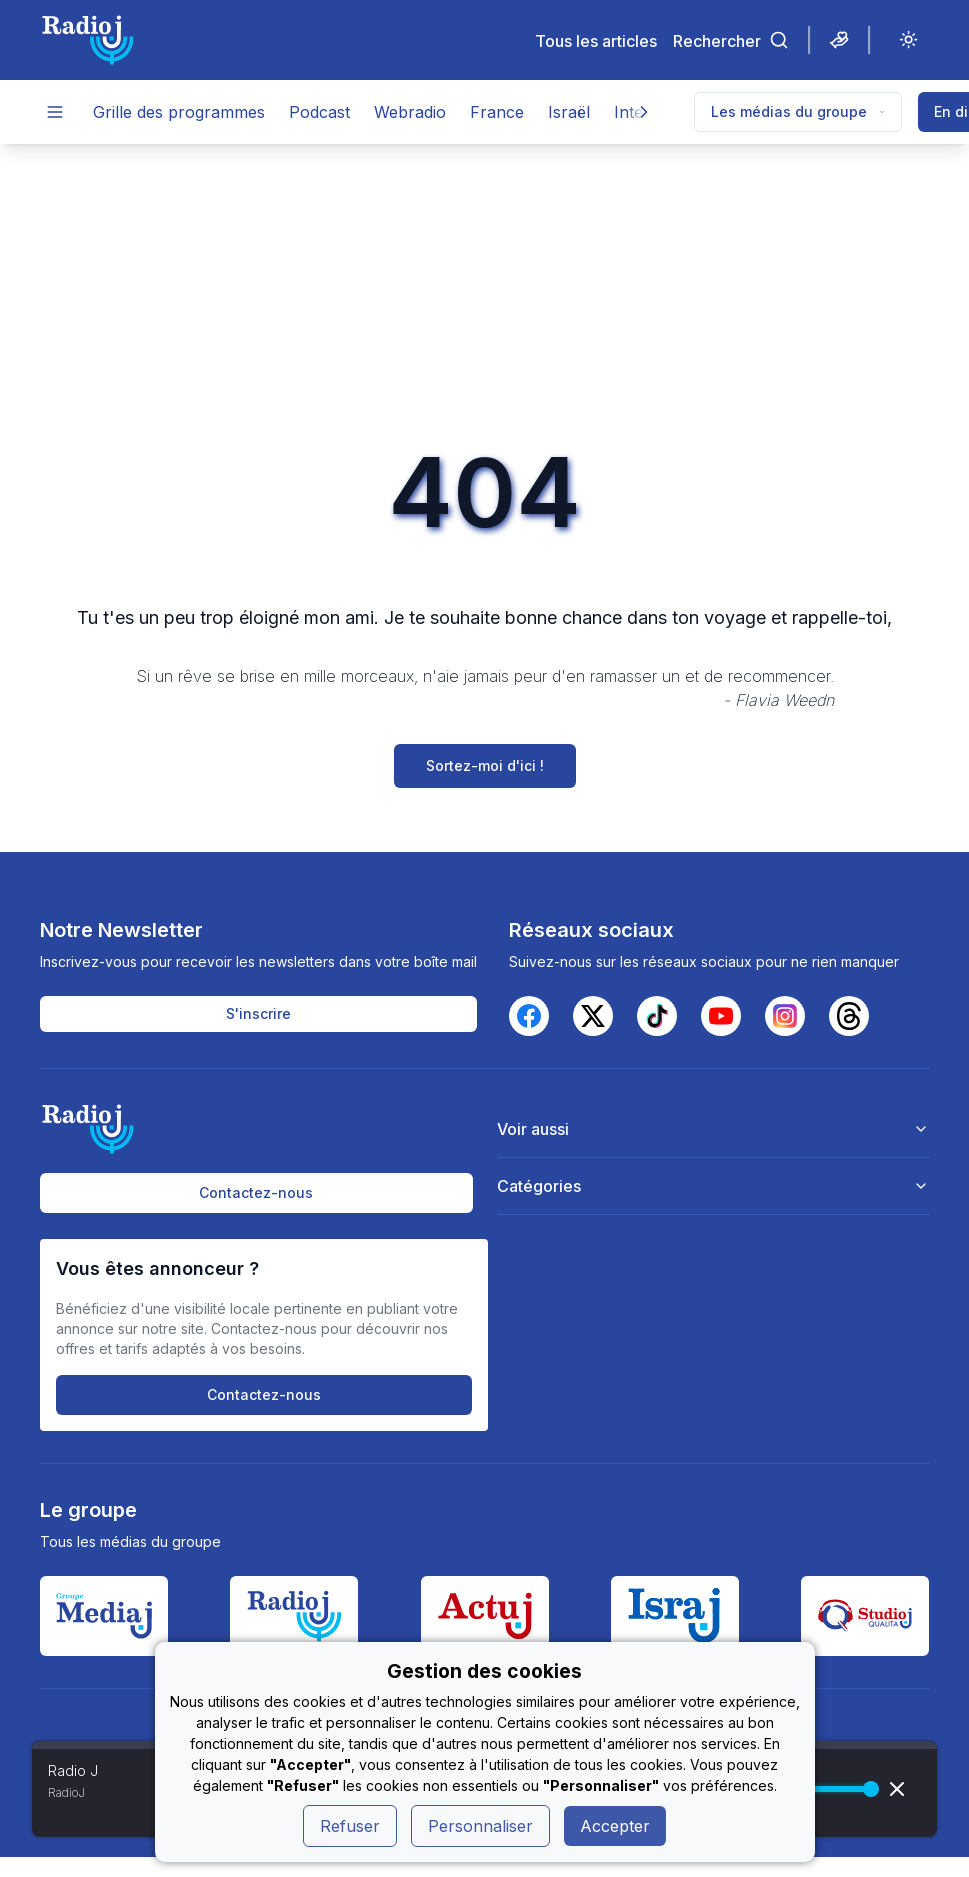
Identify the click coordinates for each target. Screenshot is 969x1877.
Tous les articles (596, 40)
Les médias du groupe (798, 111)
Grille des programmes (179, 112)
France (497, 112)
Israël (569, 112)
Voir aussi (713, 1129)
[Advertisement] (485, 294)
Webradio (410, 112)
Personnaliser (480, 1826)
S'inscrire (258, 1013)
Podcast (319, 112)
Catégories (713, 1186)
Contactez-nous (256, 1192)
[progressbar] (829, 1789)
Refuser (350, 1826)
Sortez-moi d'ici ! (485, 765)
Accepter (615, 1826)
